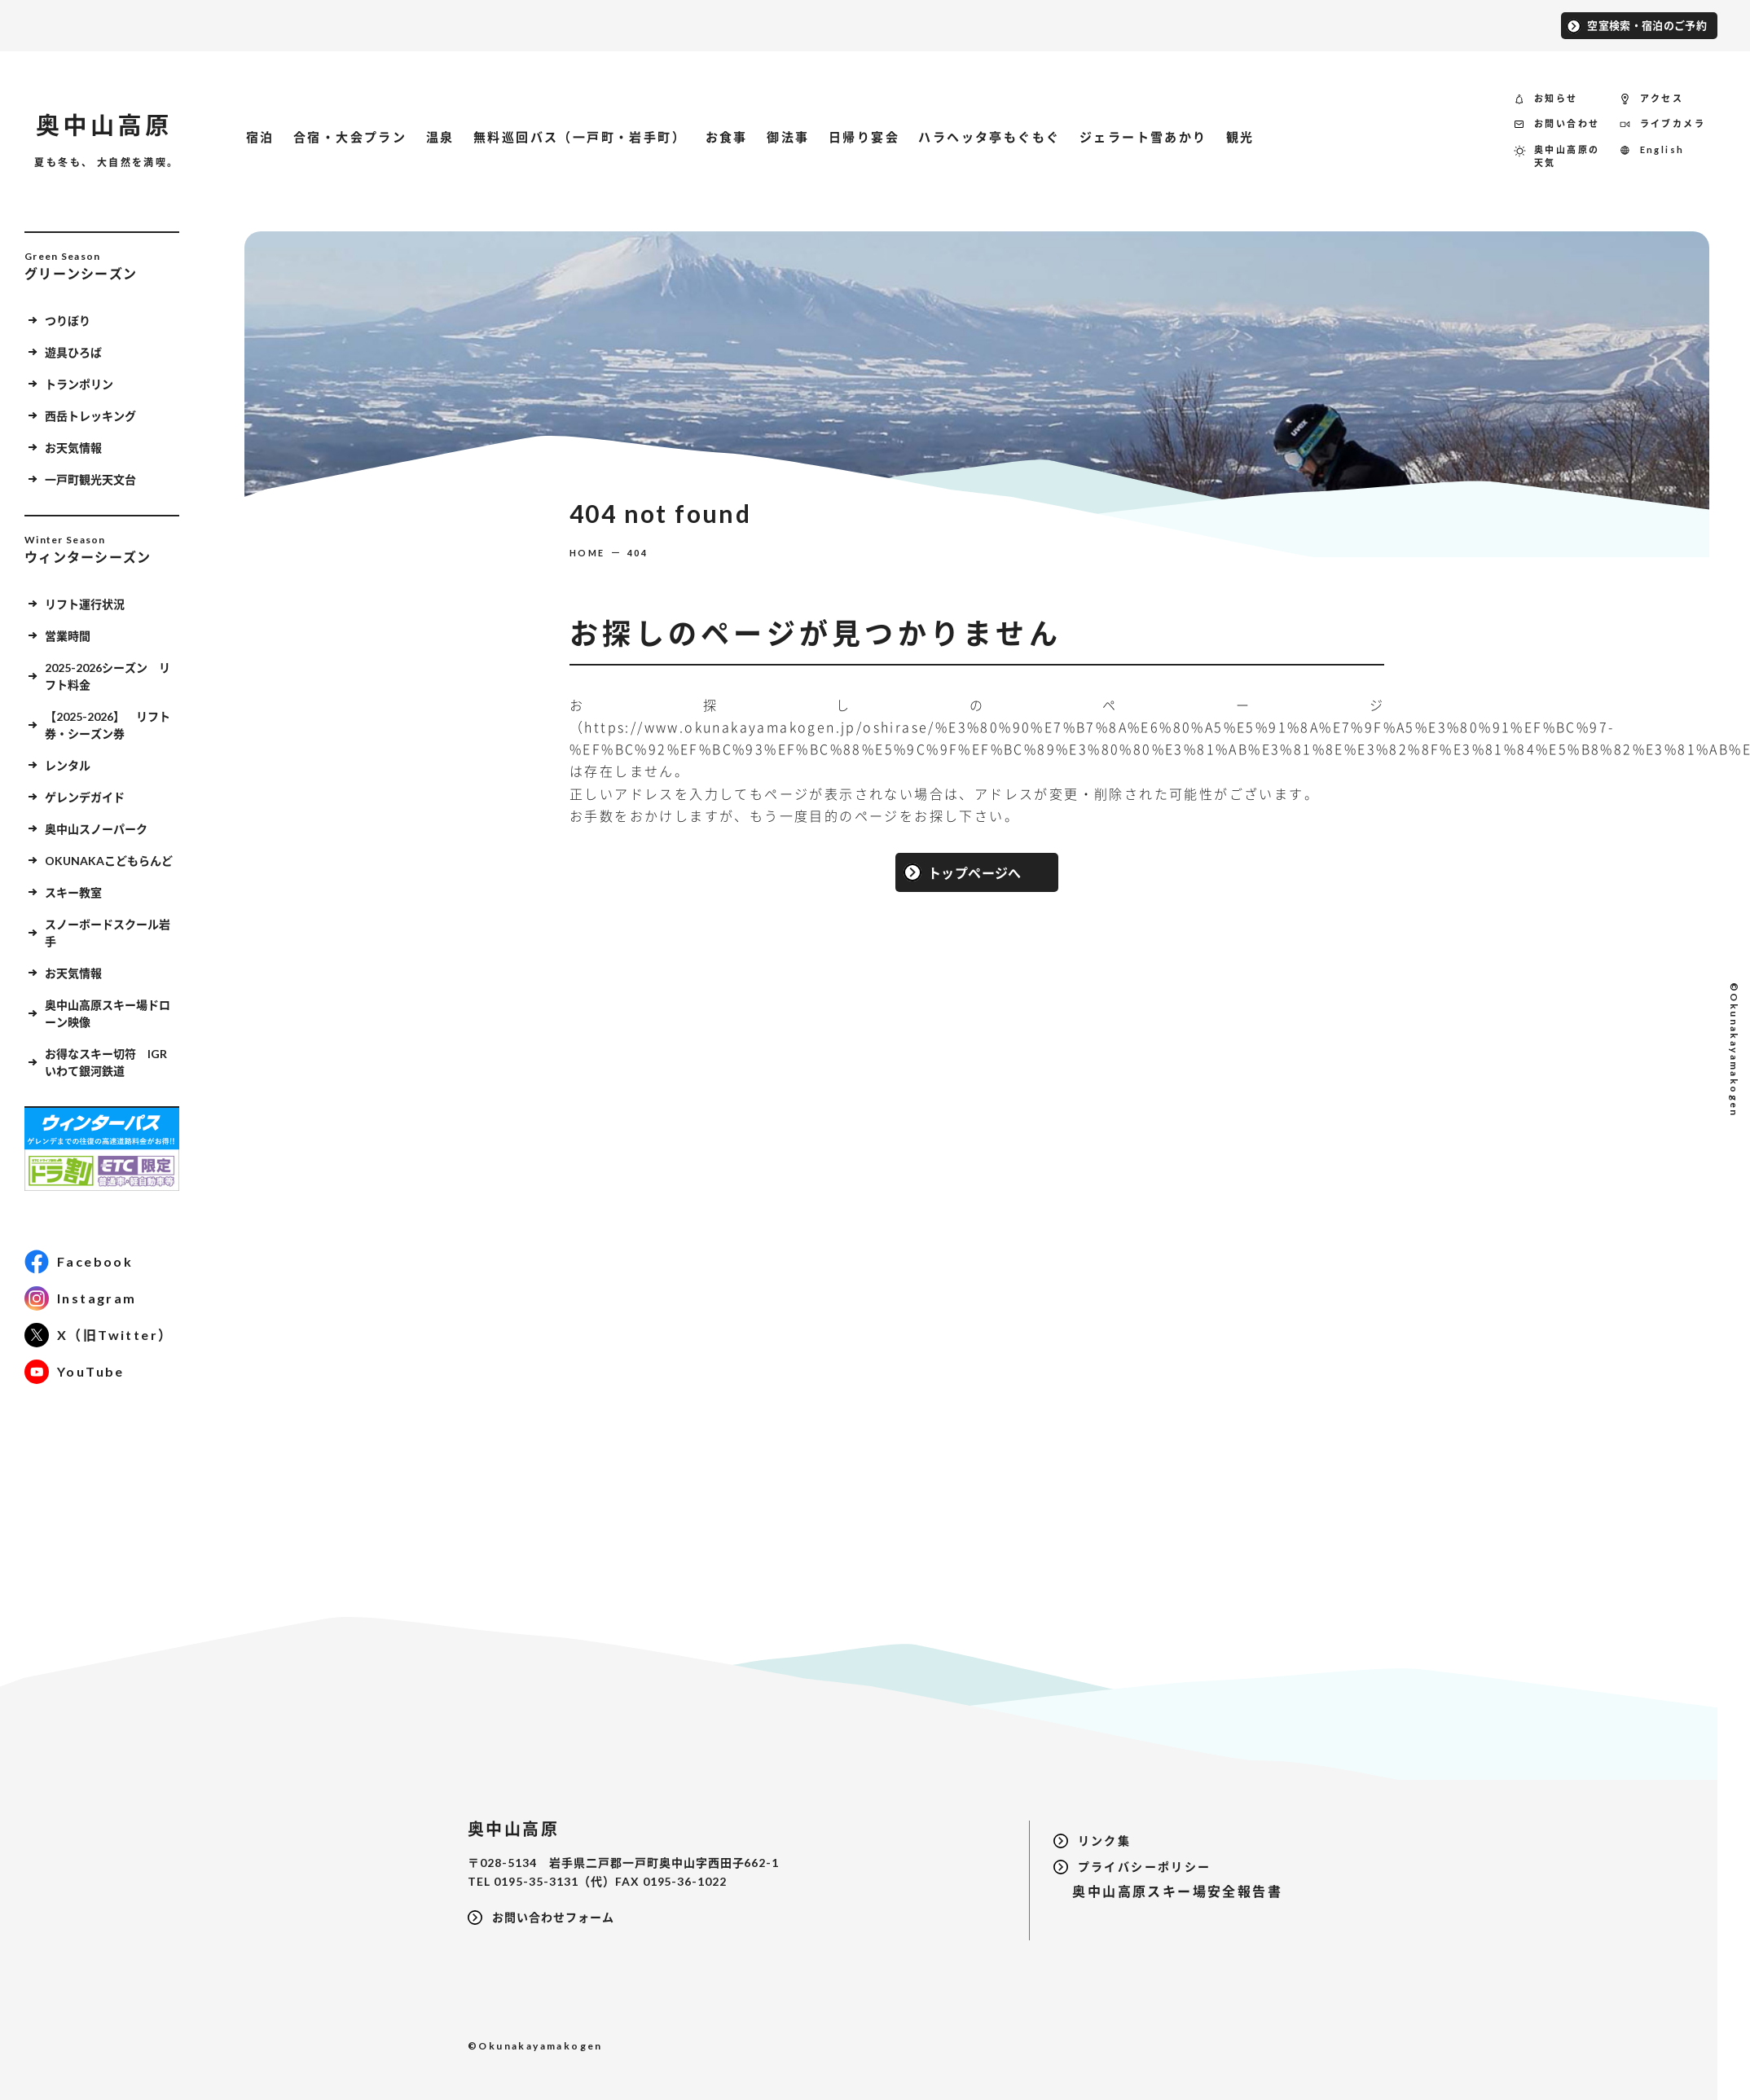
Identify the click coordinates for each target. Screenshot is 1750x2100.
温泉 (440, 137)
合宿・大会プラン (350, 137)
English (1662, 149)
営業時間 (67, 636)
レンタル (67, 765)
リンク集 (1105, 1840)
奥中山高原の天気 (1566, 156)
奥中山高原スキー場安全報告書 (1167, 1891)
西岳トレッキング (90, 416)
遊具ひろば (73, 352)
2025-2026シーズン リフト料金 (107, 676)
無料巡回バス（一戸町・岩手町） (579, 137)
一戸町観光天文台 (90, 479)
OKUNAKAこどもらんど (109, 861)
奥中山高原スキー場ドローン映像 (107, 1013)
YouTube (91, 1371)
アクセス (1662, 98)
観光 (1240, 137)
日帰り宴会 (864, 137)
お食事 (727, 137)
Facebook (95, 1261)
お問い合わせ (1566, 123)
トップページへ (975, 872)
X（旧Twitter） (115, 1334)
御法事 (788, 137)
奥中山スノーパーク (96, 829)
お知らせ (1556, 98)
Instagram (97, 1298)
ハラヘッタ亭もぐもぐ (989, 137)
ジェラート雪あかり (1143, 137)
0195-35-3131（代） (554, 1881)
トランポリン (79, 384)
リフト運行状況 (85, 604)
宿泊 (260, 137)
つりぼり (67, 320)
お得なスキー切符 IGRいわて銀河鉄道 (106, 1062)
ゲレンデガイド (85, 797)
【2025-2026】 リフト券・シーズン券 (107, 725)
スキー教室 (73, 892)
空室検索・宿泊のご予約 (1647, 25)
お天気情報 (73, 448)
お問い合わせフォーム (553, 1917)
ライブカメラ (1672, 123)
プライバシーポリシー (1144, 1867)
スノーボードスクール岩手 (107, 932)
